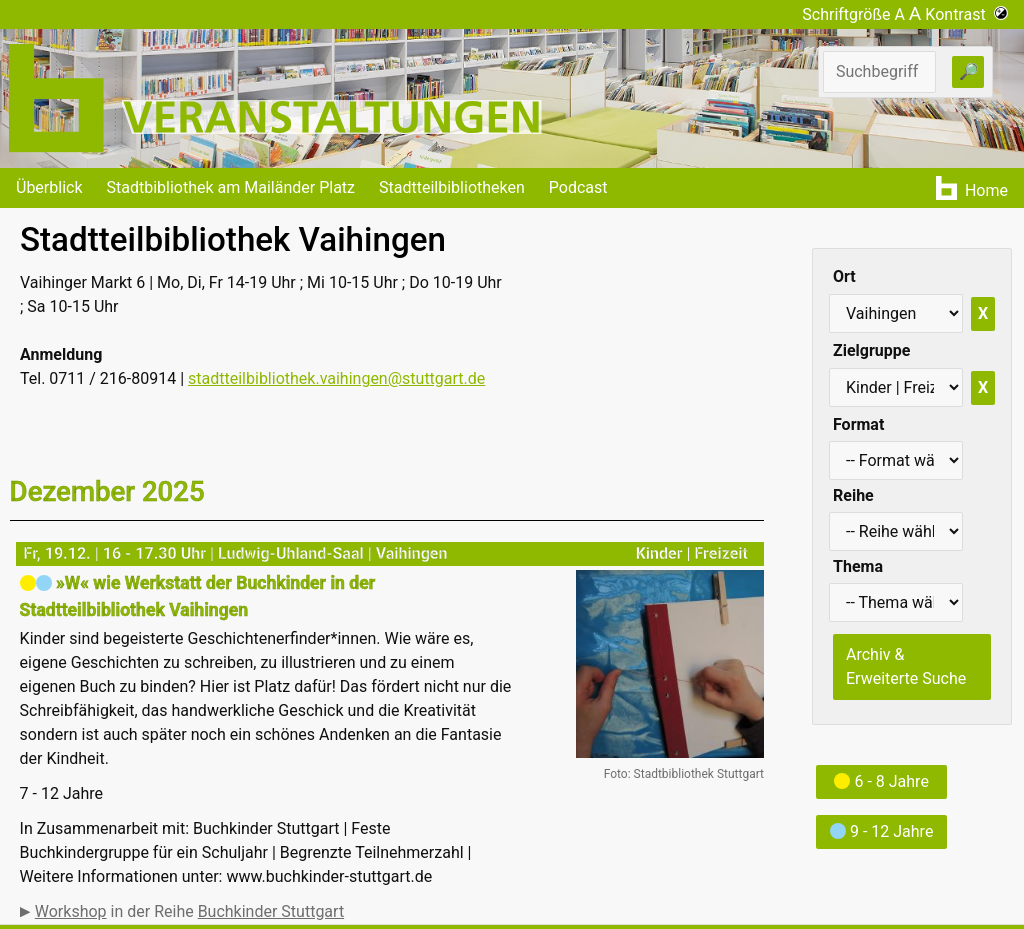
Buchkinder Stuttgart (271, 911)
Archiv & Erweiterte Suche (906, 666)
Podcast (578, 187)
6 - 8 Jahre (881, 781)
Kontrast (966, 14)
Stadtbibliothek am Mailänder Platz (231, 187)
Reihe (853, 495)
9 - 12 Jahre (881, 831)
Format (858, 424)
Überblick (49, 187)
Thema (858, 566)
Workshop (71, 911)
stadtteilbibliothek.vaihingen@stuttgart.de (336, 378)
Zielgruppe (871, 350)
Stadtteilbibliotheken (452, 187)
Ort (844, 276)
